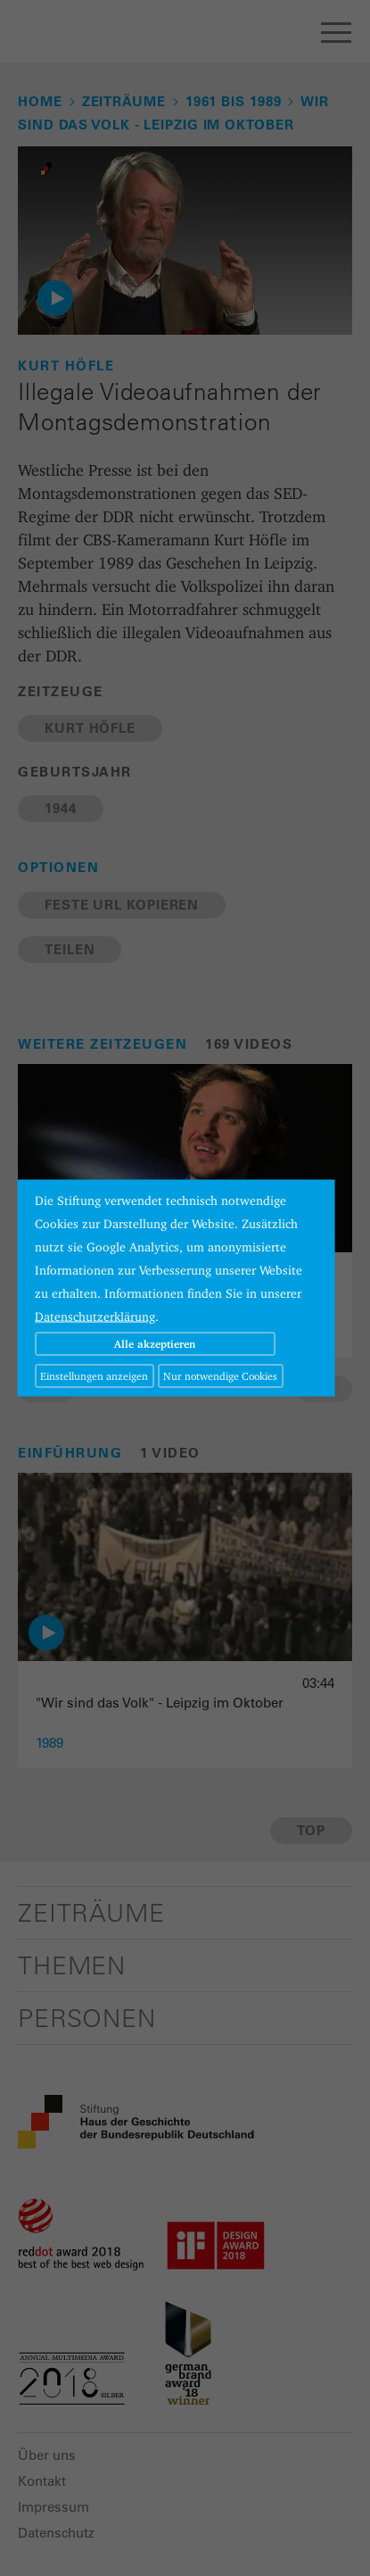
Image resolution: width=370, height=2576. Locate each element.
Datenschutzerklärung (95, 1316)
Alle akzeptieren (154, 1343)
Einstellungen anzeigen (94, 1376)
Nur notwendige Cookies (220, 1376)
